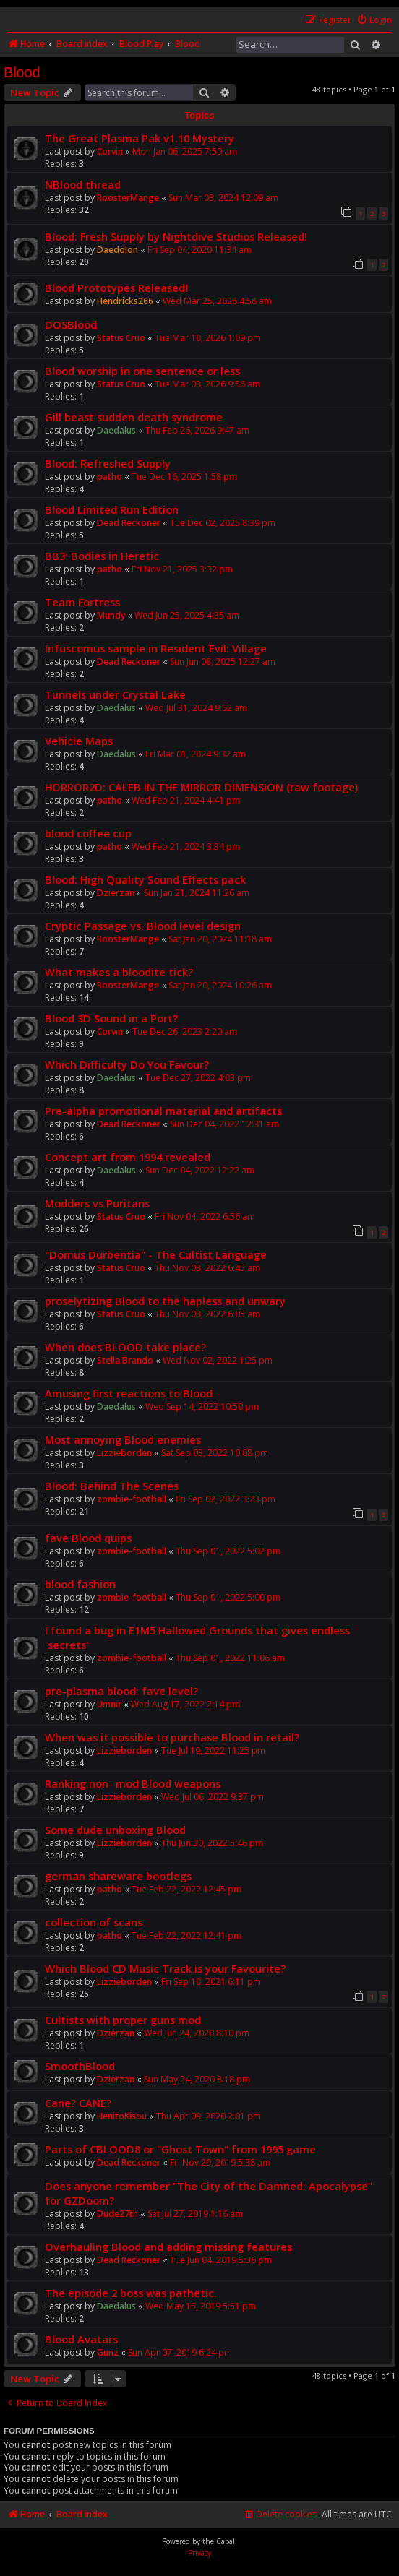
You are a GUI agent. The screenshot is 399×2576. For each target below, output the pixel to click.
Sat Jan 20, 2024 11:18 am (220, 939)
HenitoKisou (122, 2116)
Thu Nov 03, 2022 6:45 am (207, 1268)
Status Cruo (121, 338)
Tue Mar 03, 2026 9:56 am (207, 384)
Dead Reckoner (128, 523)
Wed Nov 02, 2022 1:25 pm (218, 1360)
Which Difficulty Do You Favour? (127, 1064)
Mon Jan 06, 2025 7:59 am (184, 151)
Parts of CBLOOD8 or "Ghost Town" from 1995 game (180, 2149)
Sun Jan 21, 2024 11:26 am (196, 893)
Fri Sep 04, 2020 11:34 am (199, 250)
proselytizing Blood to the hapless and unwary (165, 1300)
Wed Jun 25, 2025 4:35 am (186, 615)
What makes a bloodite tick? (119, 972)
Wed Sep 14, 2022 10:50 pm (202, 1406)
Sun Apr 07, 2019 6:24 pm (180, 2352)
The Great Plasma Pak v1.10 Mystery (139, 138)
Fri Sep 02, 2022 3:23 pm (225, 1499)
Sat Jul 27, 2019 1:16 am (195, 2213)
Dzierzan (115, 893)
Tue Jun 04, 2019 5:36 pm (221, 2260)
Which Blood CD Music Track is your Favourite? (165, 1968)
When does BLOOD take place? (125, 1347)
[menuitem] (374, 20)
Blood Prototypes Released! (116, 287)
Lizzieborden (124, 1453)
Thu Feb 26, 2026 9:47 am (197, 430)
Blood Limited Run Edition (112, 509)
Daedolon (117, 250)
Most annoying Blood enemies (123, 1439)
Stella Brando (125, 1360)
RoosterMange (128, 197)
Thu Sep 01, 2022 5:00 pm (228, 1597)
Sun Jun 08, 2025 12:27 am (222, 661)
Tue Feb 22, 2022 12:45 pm (186, 1889)
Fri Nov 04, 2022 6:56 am (205, 1216)
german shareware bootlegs (118, 1876)
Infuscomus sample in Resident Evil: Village (156, 648)
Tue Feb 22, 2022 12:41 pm (186, 1935)
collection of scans (93, 1922)
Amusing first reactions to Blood (129, 1393)
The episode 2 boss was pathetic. (131, 2293)
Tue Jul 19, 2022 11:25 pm (213, 1750)
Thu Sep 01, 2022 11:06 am (230, 1658)
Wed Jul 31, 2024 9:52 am (196, 708)
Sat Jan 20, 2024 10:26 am (220, 985)
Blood (22, 72)
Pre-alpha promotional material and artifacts (163, 1110)
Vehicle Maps (79, 740)
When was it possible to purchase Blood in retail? (172, 1737)
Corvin (110, 151)
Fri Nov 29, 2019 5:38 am (220, 2162)
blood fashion (80, 1584)
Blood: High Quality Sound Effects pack (145, 879)
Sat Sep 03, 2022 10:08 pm (214, 1453)
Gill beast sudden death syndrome (134, 417)
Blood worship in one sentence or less (142, 370)
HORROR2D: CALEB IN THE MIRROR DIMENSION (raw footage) (201, 787)
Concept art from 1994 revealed (127, 1157)
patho (109, 476)
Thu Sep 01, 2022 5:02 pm (228, 1551)
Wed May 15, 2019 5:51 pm (200, 2306)
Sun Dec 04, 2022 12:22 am (199, 1170)
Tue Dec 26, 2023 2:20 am (184, 1031)
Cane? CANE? (78, 2102)
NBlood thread (83, 184)
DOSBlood (71, 324)
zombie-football (131, 1499)
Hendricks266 (125, 301)
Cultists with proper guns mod (123, 2019)
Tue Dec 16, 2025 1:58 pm (184, 476)
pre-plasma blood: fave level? (121, 1691)
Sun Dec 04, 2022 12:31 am (224, 1124)
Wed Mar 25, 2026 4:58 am (217, 301)
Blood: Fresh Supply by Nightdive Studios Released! (176, 236)
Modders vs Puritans (97, 1203)
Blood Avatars (81, 2339)
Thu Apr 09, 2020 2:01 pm (208, 2116)
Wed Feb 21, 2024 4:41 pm (186, 800)
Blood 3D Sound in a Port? (111, 1018)
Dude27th (117, 2213)
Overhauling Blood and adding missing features (168, 2246)
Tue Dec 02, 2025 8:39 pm (222, 523)
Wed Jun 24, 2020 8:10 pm (196, 2033)
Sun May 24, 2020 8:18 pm (197, 2079)
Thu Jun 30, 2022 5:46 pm (212, 1843)
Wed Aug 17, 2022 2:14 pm (185, 1704)
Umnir (109, 1704)
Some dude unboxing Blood (115, 1829)
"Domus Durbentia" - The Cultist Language (156, 1254)
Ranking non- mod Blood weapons (132, 1783)
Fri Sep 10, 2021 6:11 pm (211, 1982)
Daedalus (116, 430)
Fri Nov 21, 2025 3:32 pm (182, 569)
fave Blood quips (88, 1537)
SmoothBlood (80, 2066)
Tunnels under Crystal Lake (115, 694)
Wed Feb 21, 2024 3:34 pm (186, 846)
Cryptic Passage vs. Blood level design (143, 925)
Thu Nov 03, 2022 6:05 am (207, 1314)
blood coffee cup (88, 833)
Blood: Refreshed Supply (108, 463)
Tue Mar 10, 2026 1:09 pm (208, 338)
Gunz (108, 2352)
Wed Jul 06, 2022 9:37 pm (212, 1797)
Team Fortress (82, 602)
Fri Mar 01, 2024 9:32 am (195, 754)
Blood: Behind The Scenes (112, 1485)
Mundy (111, 615)
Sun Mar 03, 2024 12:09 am (223, 197)
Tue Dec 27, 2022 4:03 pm (198, 1078)
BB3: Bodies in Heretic (102, 555)
